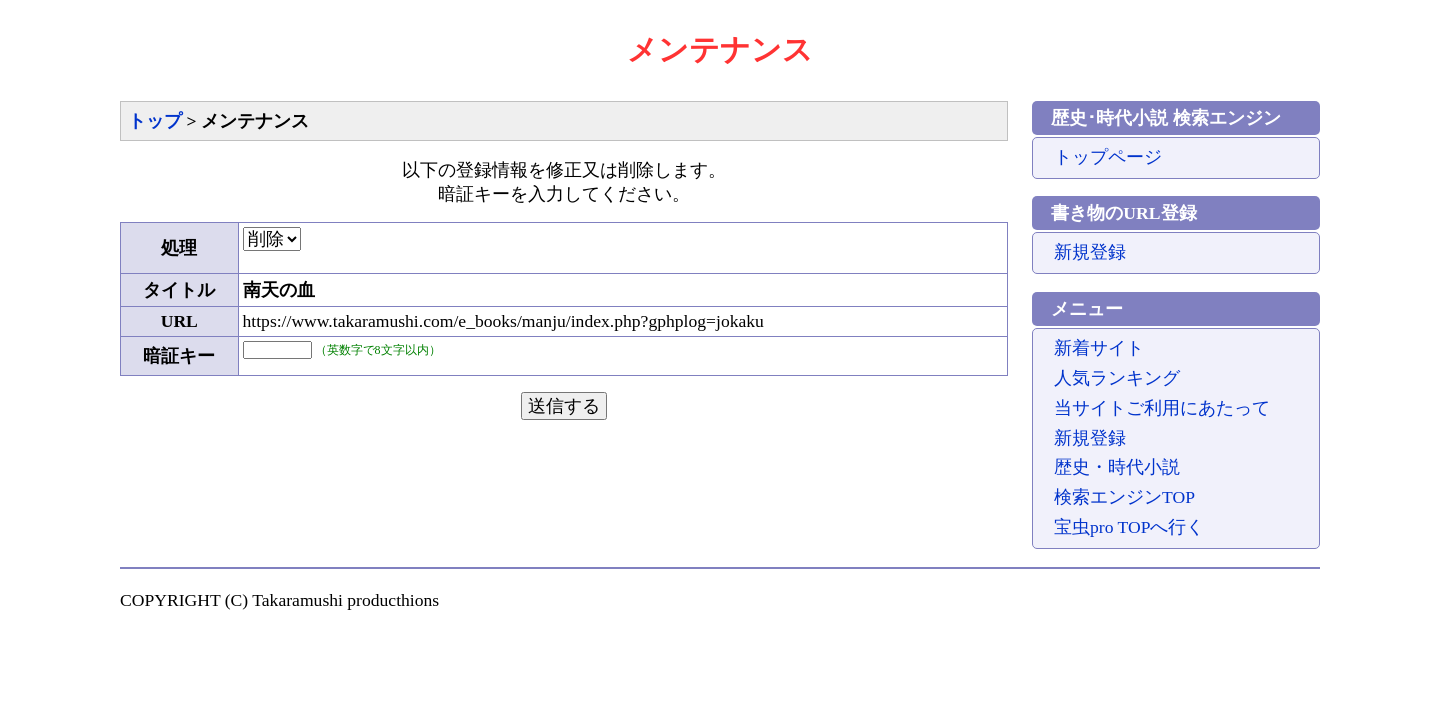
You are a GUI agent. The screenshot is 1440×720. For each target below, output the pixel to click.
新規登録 (1090, 252)
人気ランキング (1117, 378)
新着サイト (1099, 348)
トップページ (1108, 157)
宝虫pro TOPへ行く (1129, 527)
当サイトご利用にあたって (1162, 408)
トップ (155, 121)
